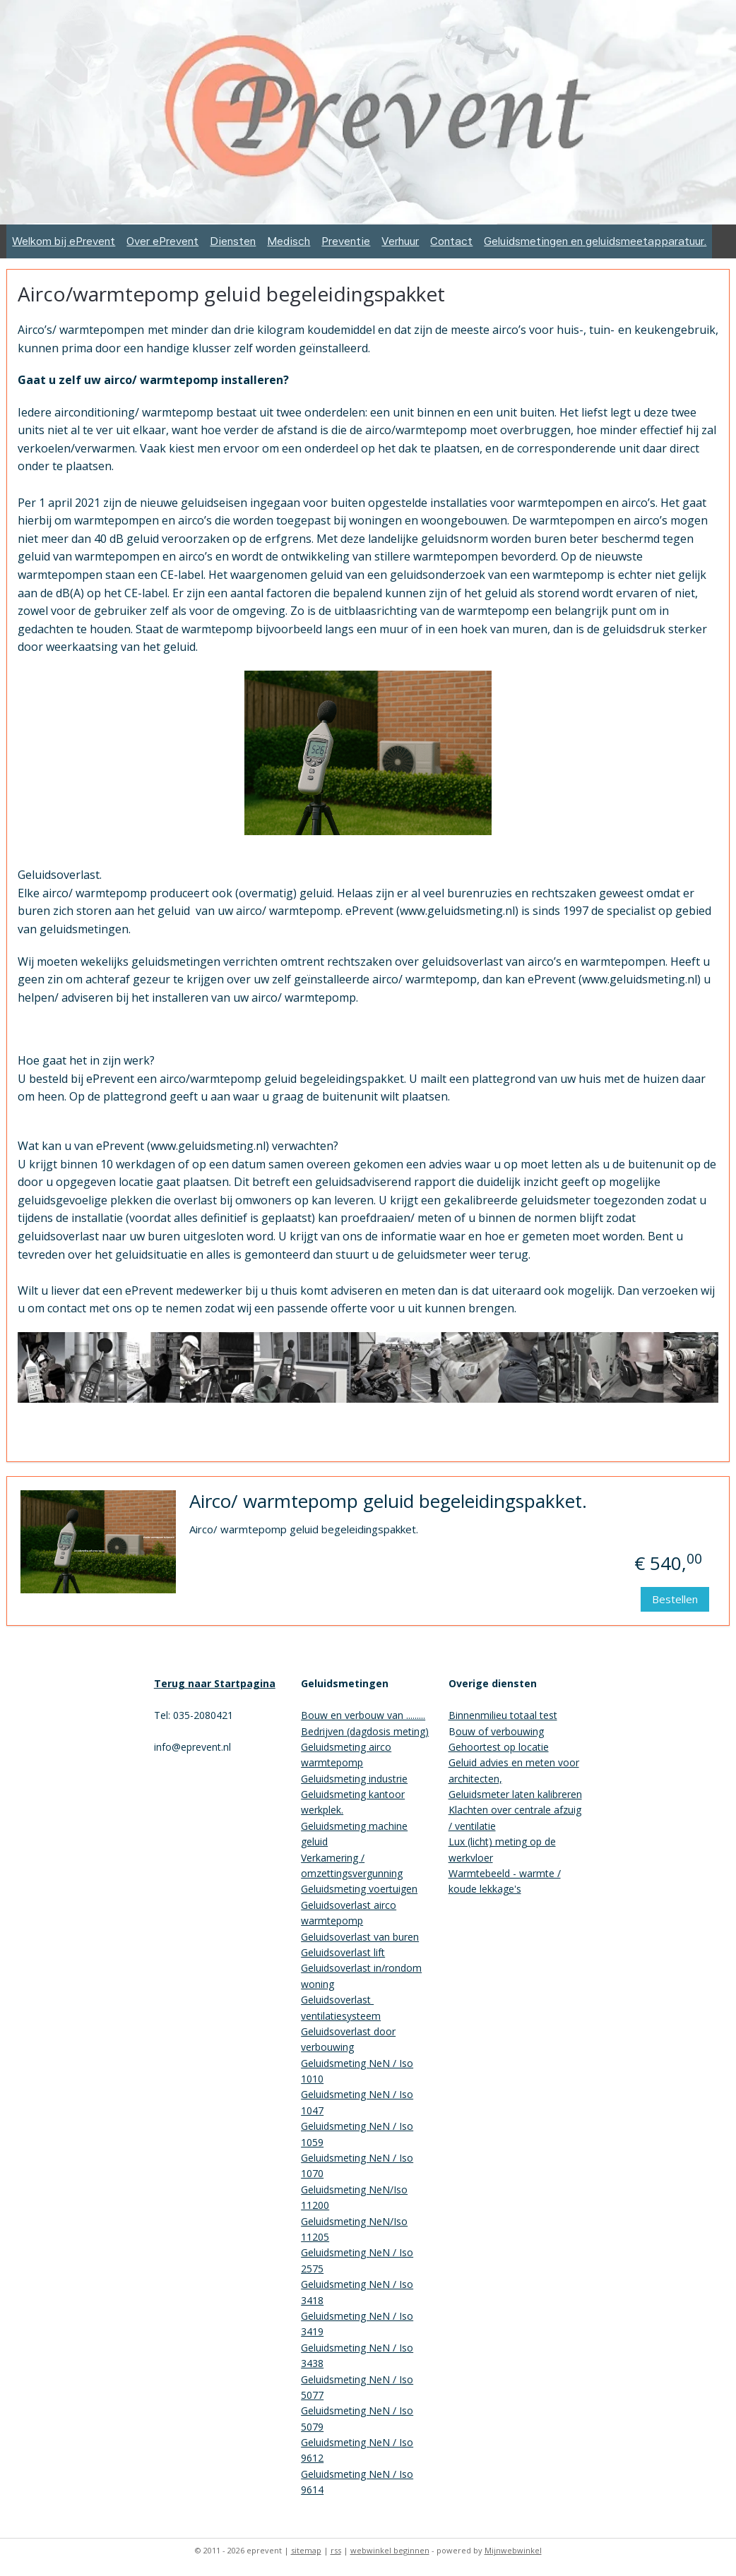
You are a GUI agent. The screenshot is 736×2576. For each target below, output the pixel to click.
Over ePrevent (162, 241)
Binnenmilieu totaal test (503, 1715)
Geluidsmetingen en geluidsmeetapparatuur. (595, 241)
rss (336, 2550)
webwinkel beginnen (389, 2550)
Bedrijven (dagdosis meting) (365, 1731)
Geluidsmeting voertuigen (359, 1888)
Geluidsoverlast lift (343, 1952)
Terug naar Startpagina (214, 1683)
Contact (451, 241)
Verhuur (400, 241)
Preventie (345, 241)
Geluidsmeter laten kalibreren (515, 1794)
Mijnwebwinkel (513, 2550)
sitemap (306, 2550)
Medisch (288, 241)
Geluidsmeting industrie (354, 1778)
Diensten (233, 241)
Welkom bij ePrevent (63, 241)
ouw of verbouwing (500, 1731)
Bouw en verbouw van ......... (363, 1715)
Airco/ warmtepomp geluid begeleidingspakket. (388, 1502)
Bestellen (675, 1599)
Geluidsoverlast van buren (360, 1936)
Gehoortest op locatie (499, 1747)
